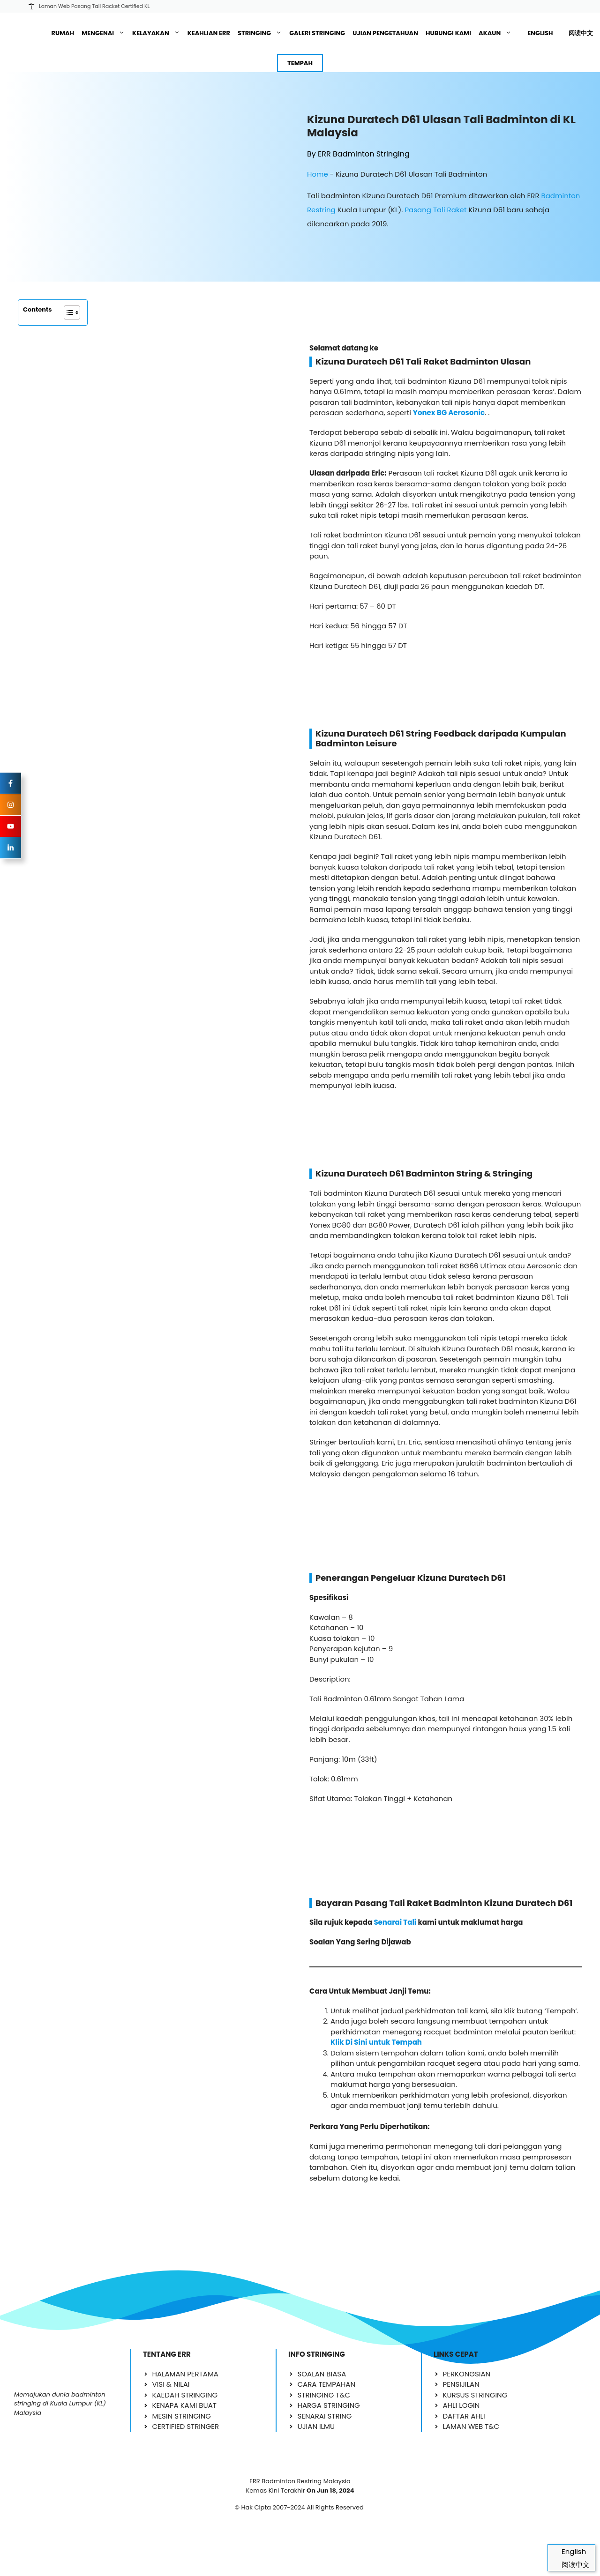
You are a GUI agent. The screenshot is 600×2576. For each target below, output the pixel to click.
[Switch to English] (535, 33)
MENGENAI (105, 33)
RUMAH (63, 33)
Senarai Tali (395, 1890)
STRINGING (261, 33)
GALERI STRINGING (317, 33)
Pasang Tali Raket (435, 210)
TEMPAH (300, 63)
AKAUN (497, 33)
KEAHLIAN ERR (209, 33)
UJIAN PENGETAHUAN (385, 33)
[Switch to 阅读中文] (576, 33)
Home (317, 174)
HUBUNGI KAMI (448, 33)
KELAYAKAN (158, 33)
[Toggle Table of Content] (67, 312)
